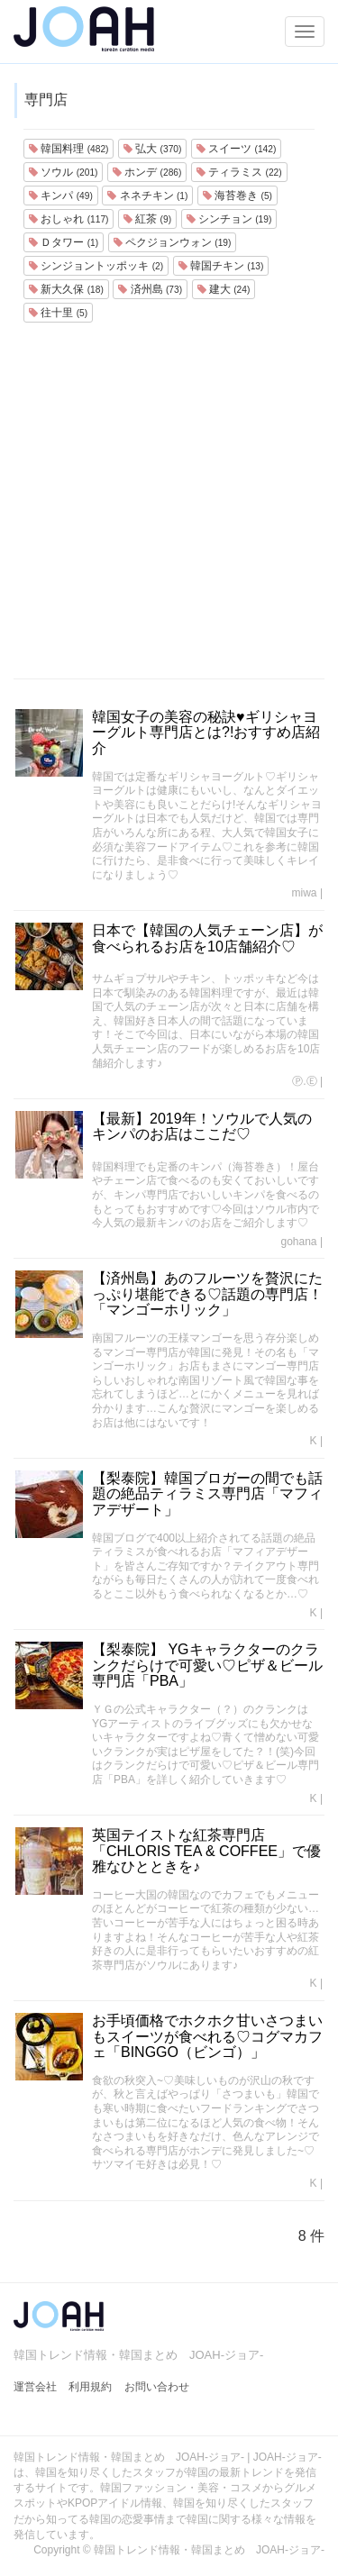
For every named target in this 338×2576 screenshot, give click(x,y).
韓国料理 (68, 148)
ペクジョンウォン (173, 242)
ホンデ (147, 172)
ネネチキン (147, 195)
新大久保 (66, 289)
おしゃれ (68, 219)
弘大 (152, 148)
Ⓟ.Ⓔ (304, 1081)
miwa (304, 893)
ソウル (63, 172)
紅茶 (147, 219)
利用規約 (90, 2386)
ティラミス (239, 172)
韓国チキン (221, 265)
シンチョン (229, 219)
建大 (224, 289)
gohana (299, 1241)
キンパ (61, 195)
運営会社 (35, 2386)
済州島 (150, 289)
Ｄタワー (63, 242)
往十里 (58, 312)
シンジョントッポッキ (96, 265)
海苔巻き (237, 195)
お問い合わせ (156, 2386)
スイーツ (236, 148)
